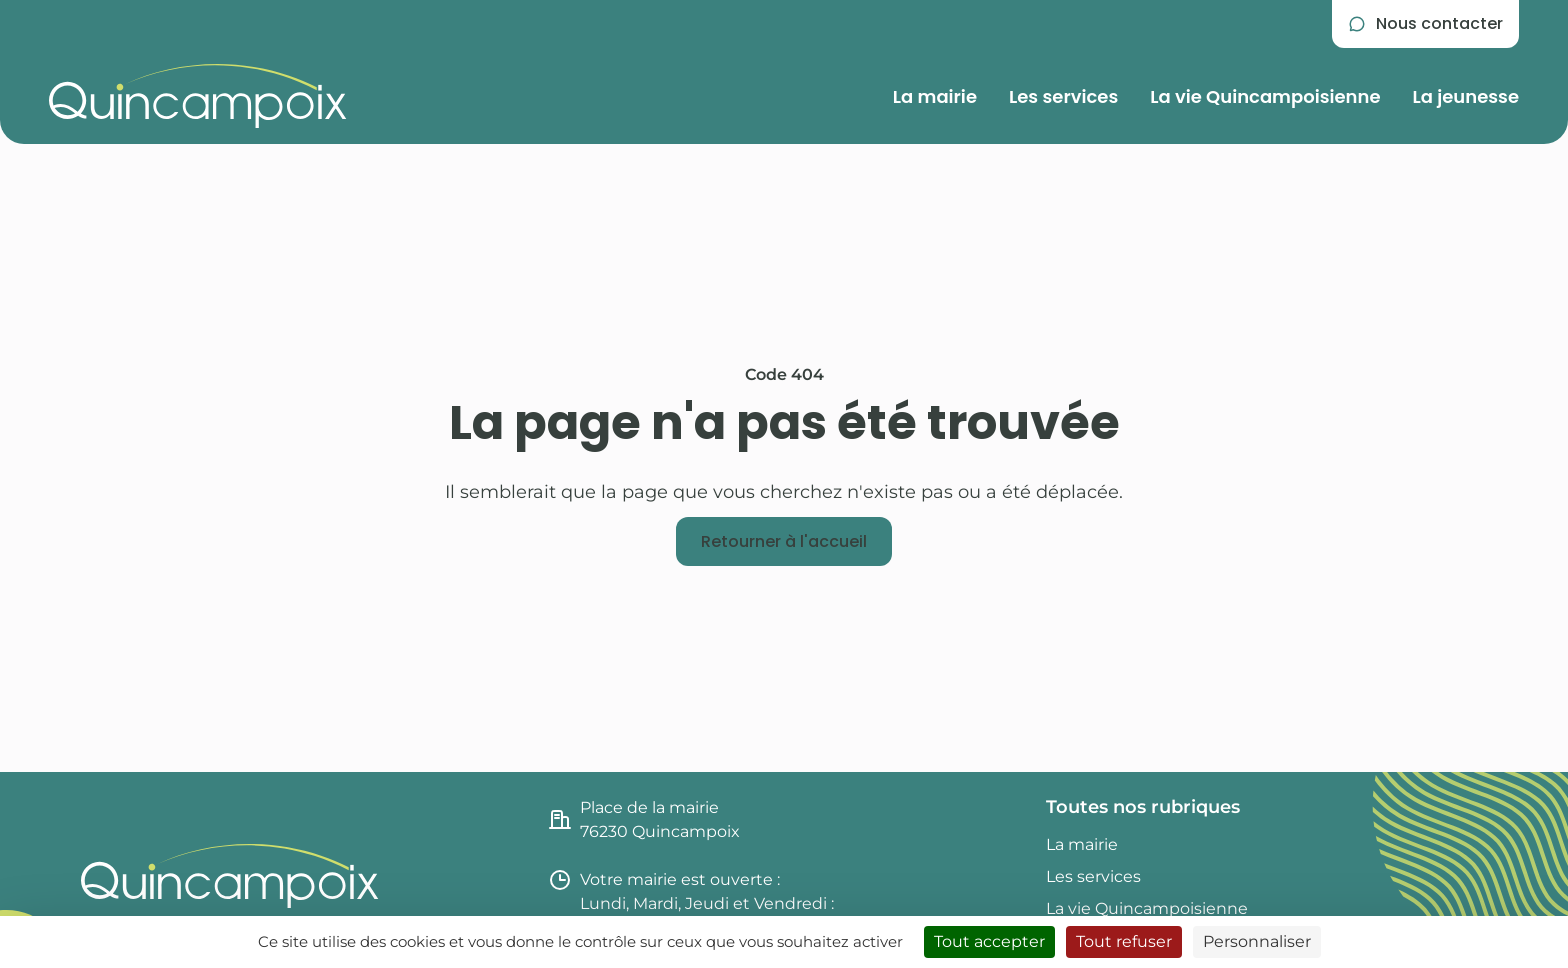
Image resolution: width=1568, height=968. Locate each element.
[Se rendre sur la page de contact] (1425, 24)
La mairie (935, 96)
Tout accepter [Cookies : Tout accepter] (989, 941)
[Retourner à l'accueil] (784, 542)
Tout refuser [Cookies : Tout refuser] (1124, 941)
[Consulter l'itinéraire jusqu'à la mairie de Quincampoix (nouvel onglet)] (784, 820)
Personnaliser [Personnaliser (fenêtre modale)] (1257, 941)
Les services (1063, 96)
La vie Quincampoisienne (1265, 96)
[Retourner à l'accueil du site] (198, 96)
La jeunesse (1466, 96)
